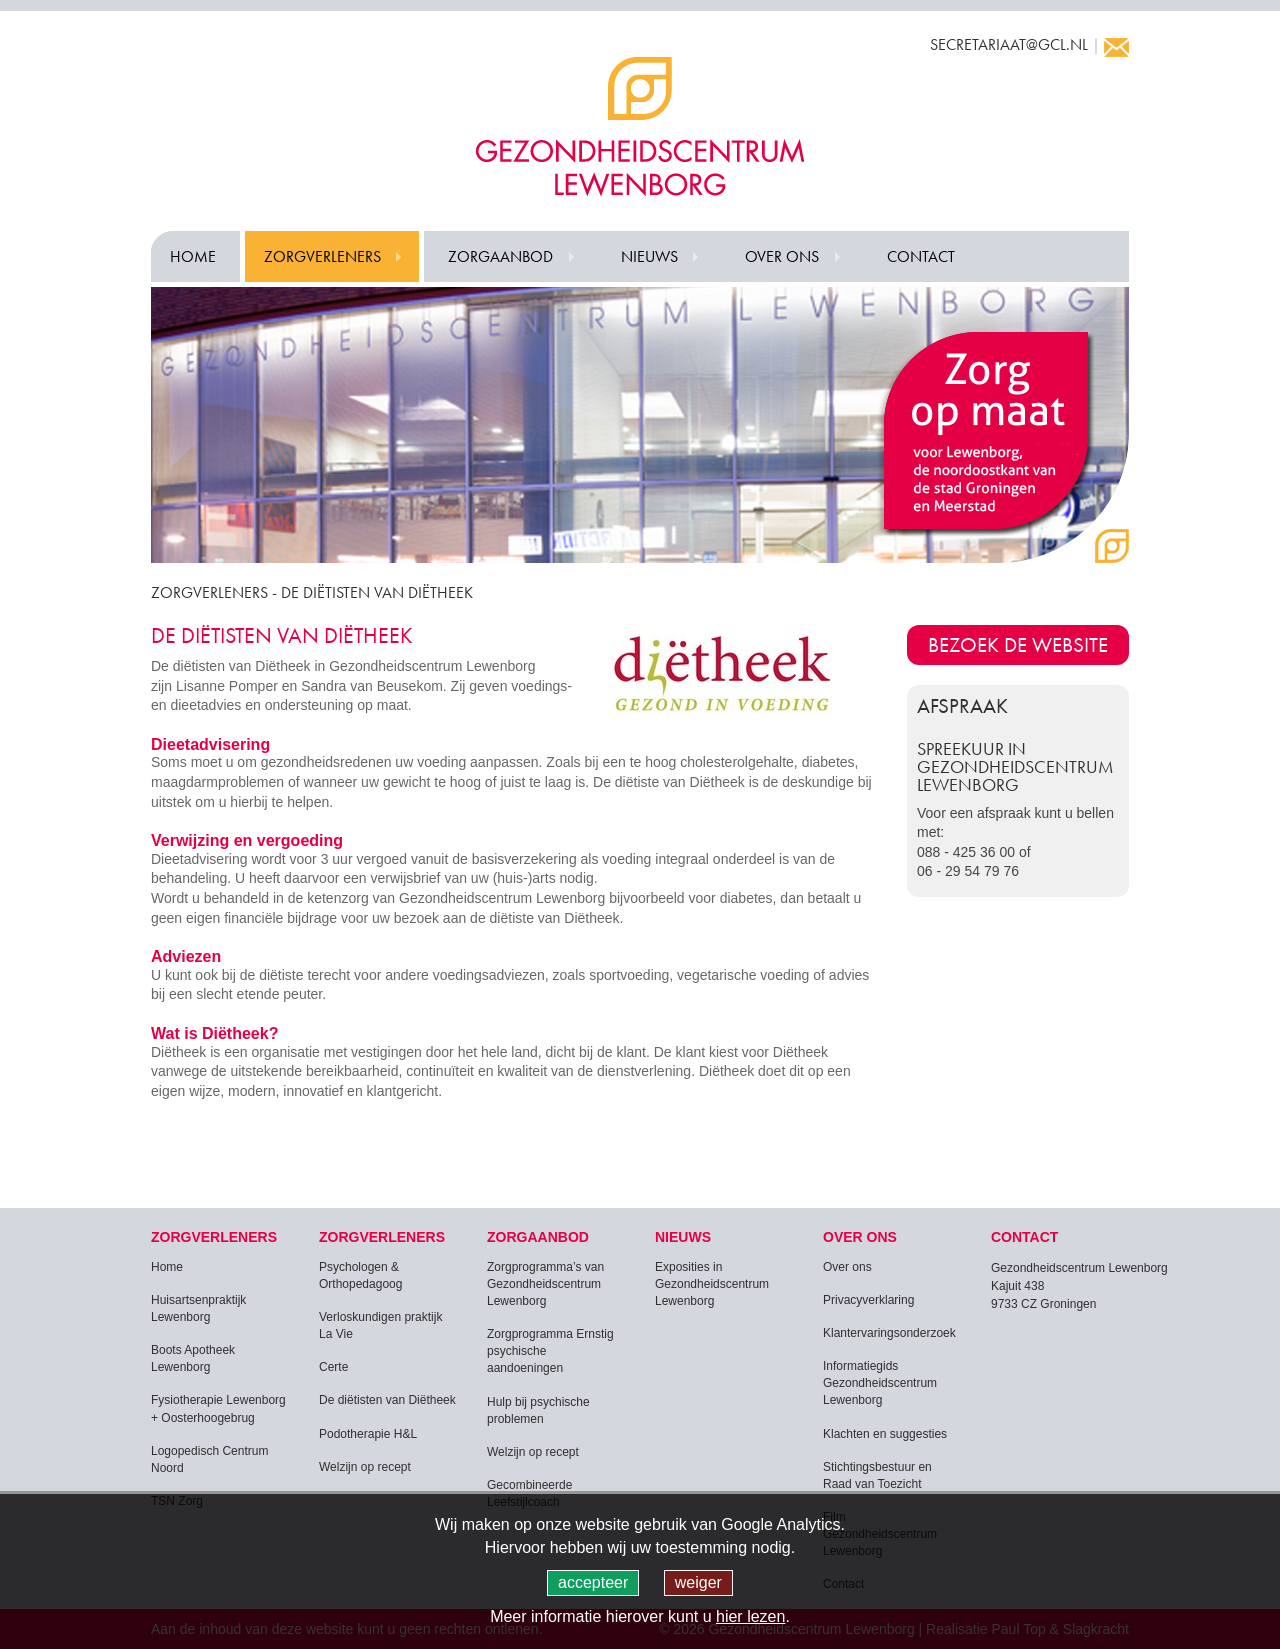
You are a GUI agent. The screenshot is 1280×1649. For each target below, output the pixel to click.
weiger (698, 1582)
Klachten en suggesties (885, 1434)
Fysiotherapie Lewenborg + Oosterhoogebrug (218, 1408)
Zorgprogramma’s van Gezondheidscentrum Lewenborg (545, 1284)
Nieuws (649, 256)
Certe (333, 1367)
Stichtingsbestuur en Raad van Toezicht (877, 1475)
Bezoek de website (1018, 644)
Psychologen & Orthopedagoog (360, 1275)
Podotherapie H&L (368, 1434)
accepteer (593, 1582)
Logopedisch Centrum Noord (209, 1459)
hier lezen (750, 1616)
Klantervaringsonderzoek (889, 1333)
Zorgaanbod (500, 256)
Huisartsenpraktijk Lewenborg (198, 1308)
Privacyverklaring (868, 1300)
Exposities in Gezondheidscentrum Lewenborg (712, 1284)
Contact (921, 256)
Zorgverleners (322, 256)
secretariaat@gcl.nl (1009, 44)
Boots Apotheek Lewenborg (193, 1358)
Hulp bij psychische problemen (538, 1410)
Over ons (782, 256)
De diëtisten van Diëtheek (387, 1400)
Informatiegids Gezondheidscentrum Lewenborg (880, 1383)
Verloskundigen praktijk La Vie (380, 1325)
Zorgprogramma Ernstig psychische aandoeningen (550, 1351)
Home (193, 256)
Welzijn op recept (365, 1467)
